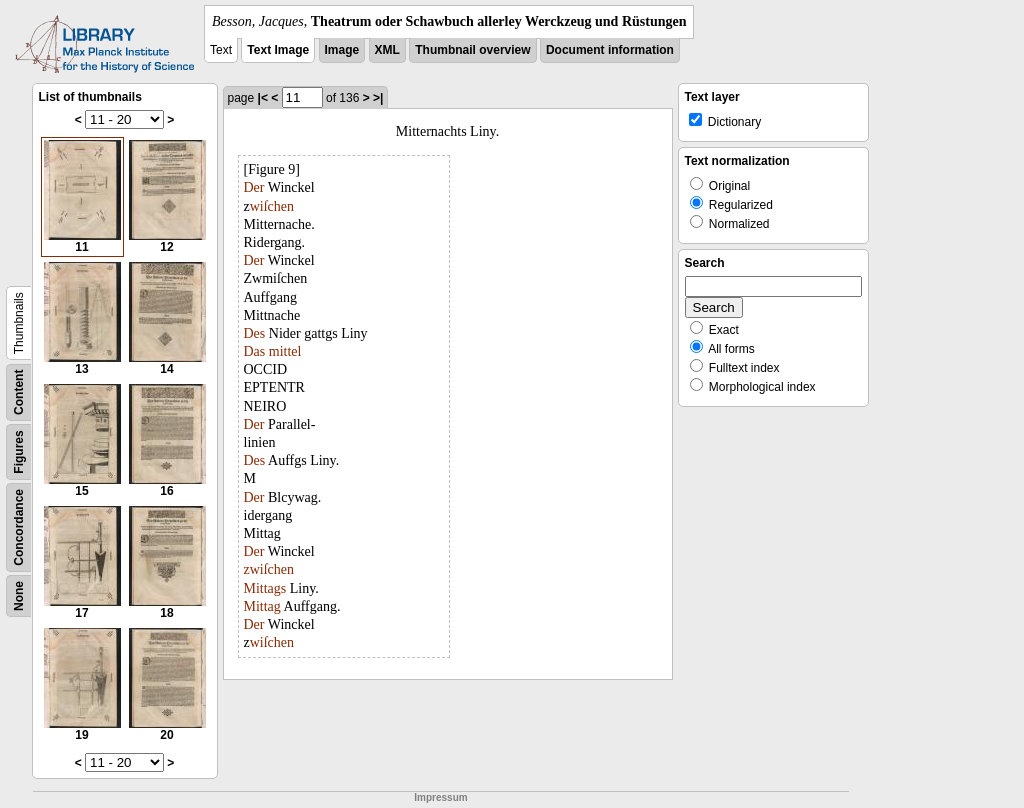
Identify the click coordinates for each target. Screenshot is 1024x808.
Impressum (440, 797)
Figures (19, 451)
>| (378, 98)
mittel (285, 351)
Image (342, 50)
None (19, 596)
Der (254, 187)
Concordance (19, 527)
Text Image (278, 50)
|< (263, 98)
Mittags (265, 588)
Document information (610, 50)
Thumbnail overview (472, 50)
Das (255, 351)
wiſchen (272, 206)
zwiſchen (269, 569)
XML (387, 50)
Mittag (262, 606)
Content (19, 392)
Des (255, 333)
